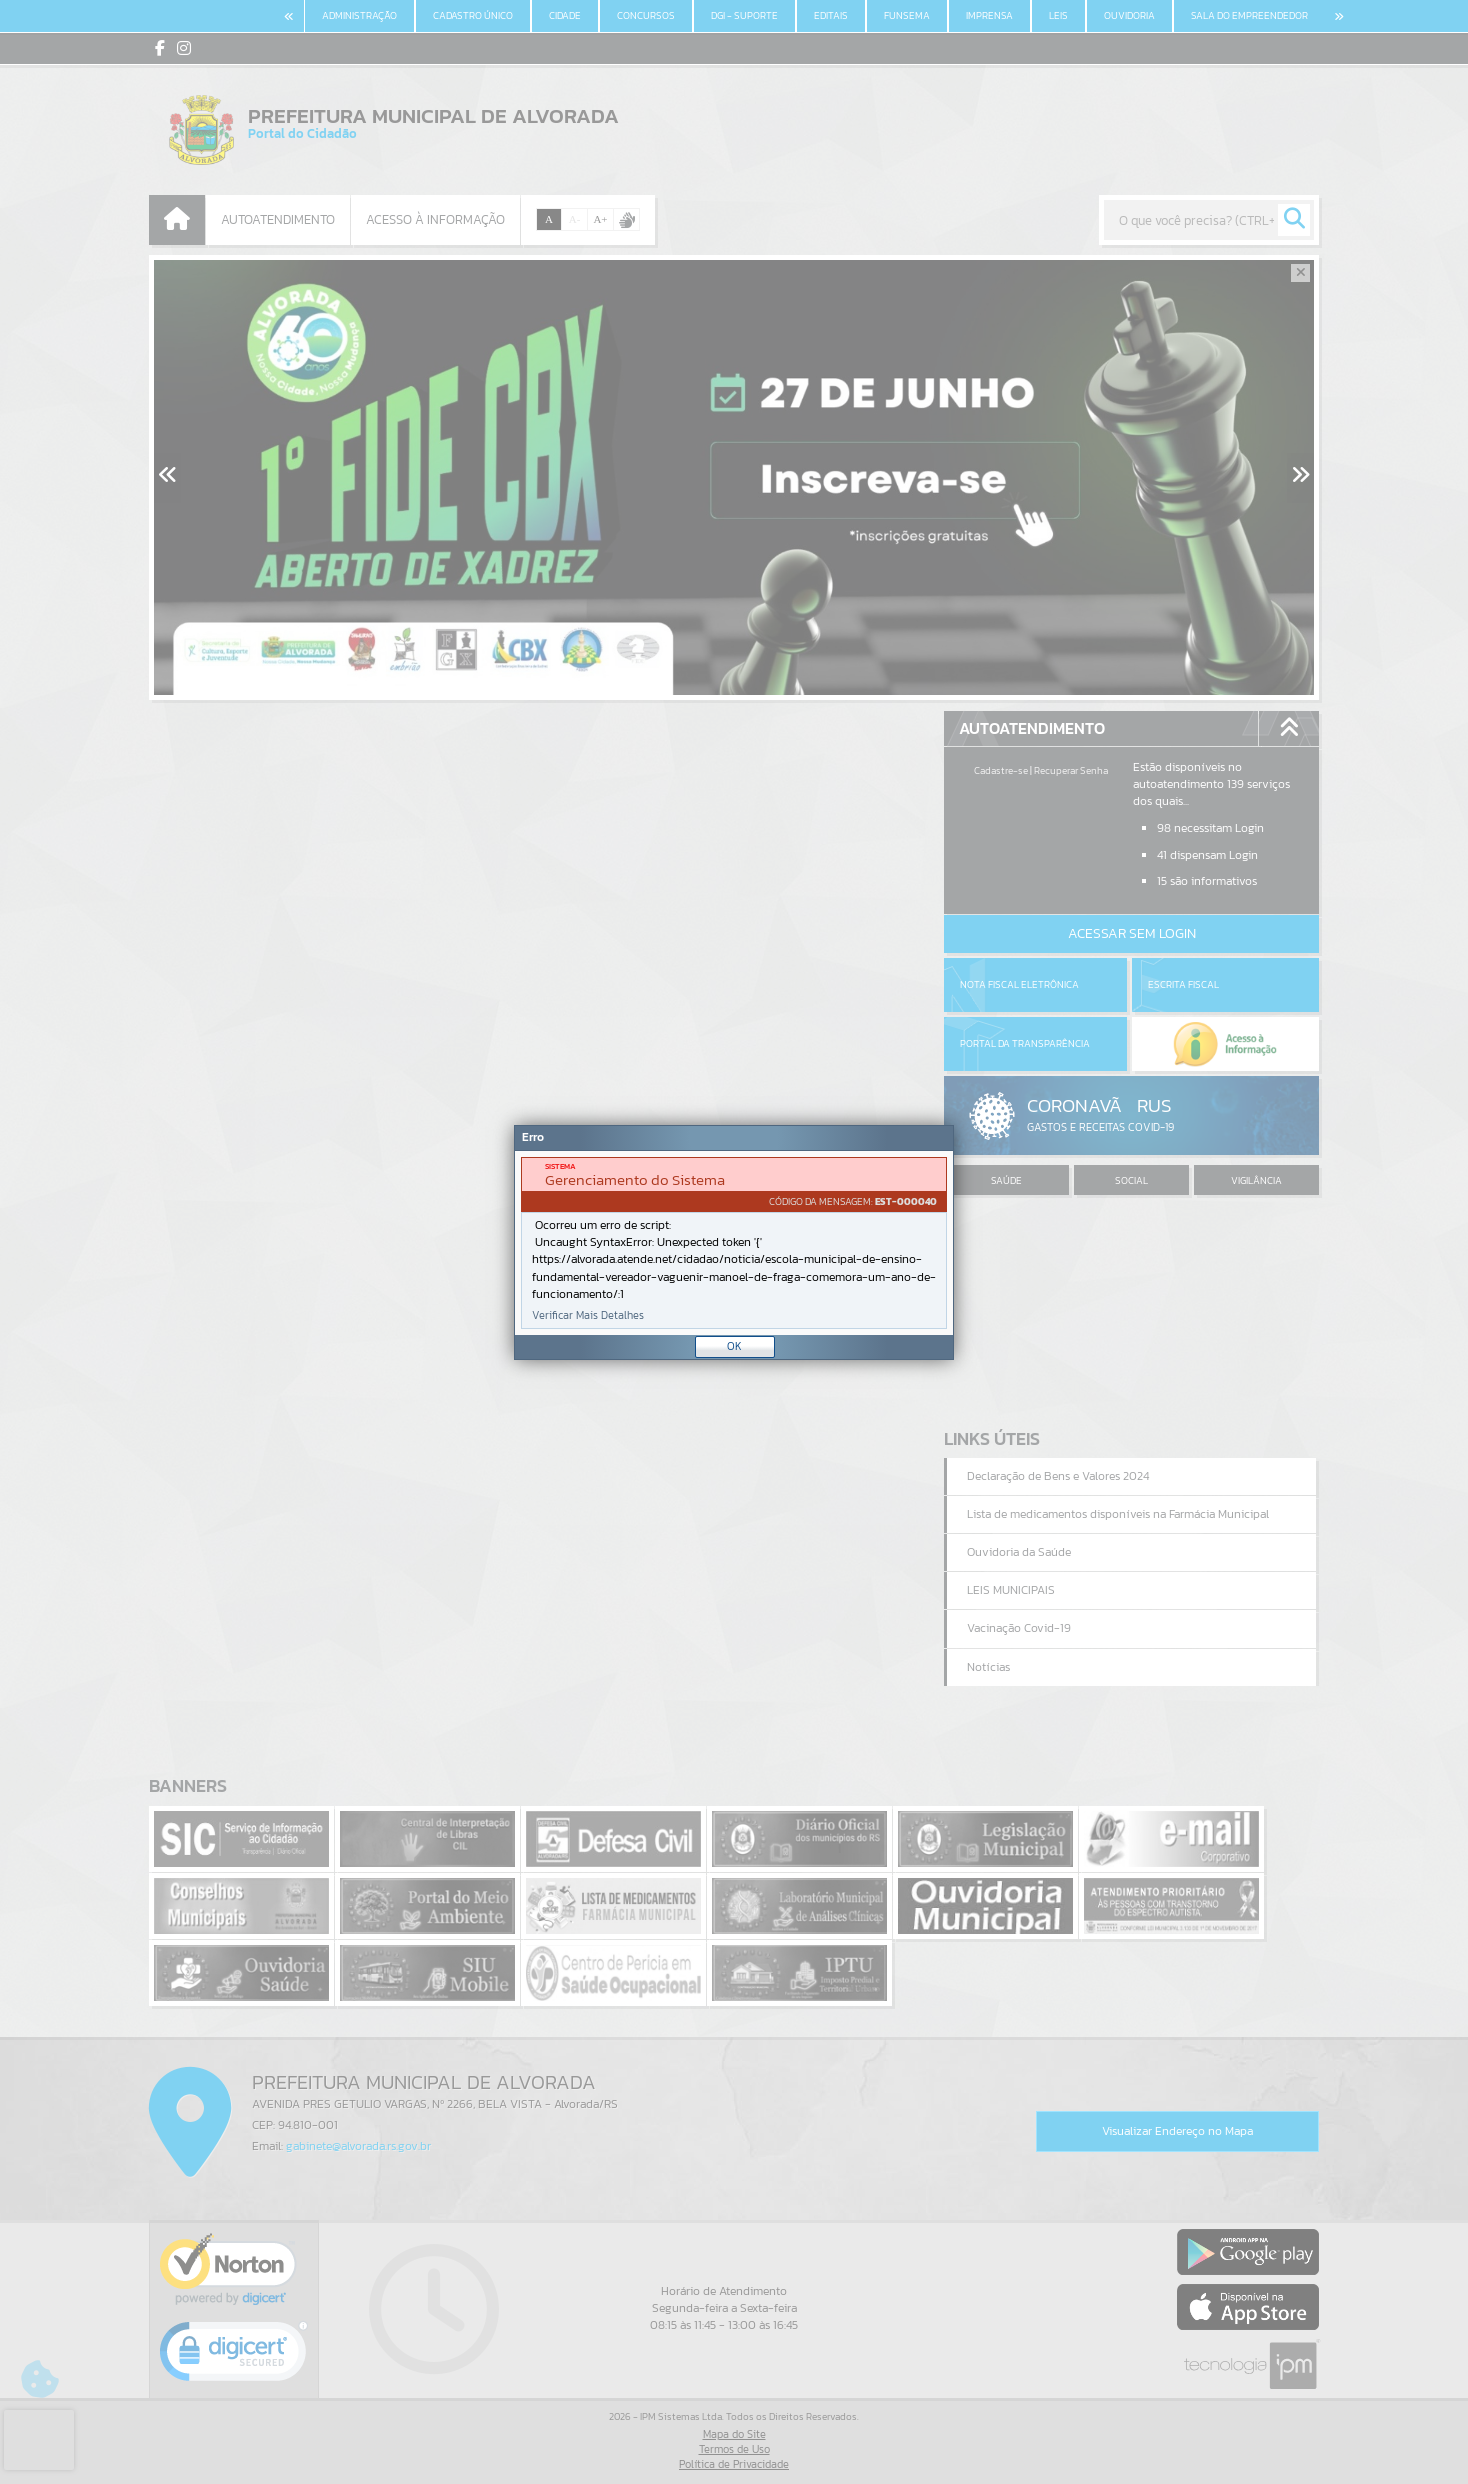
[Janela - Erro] (734, 1242)
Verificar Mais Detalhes (588, 1315)
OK (734, 1346)
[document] (734, 1243)
